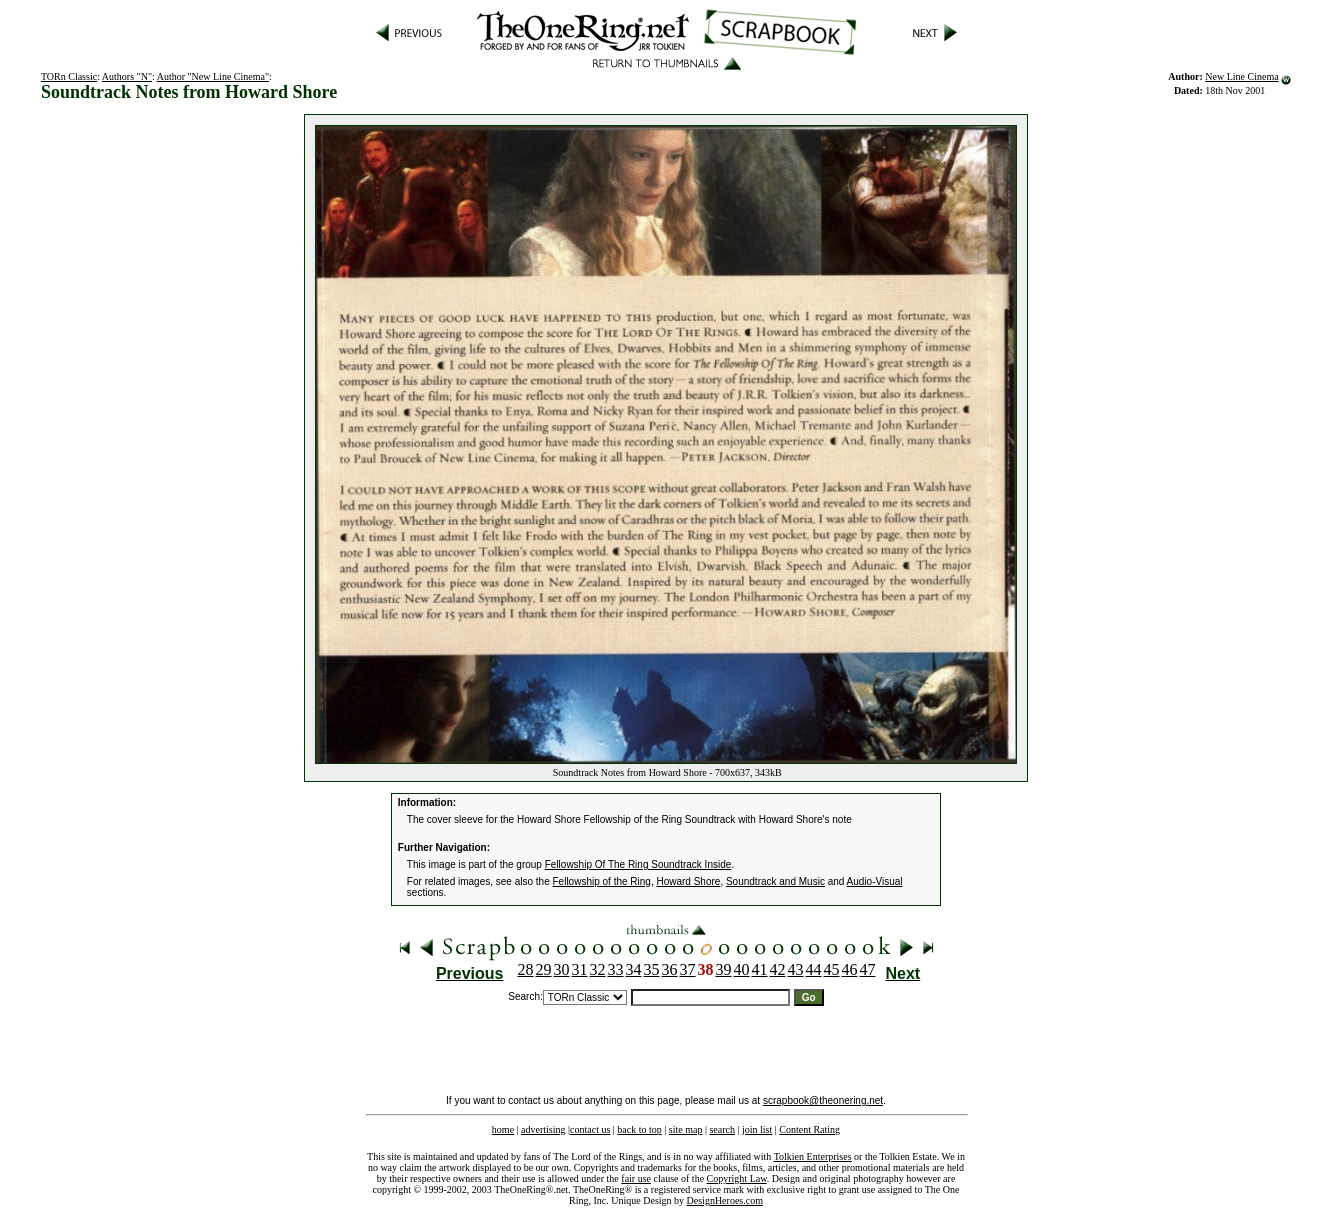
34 (634, 969)
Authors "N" (127, 76)
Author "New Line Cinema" (213, 76)
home (503, 1129)
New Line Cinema (1241, 76)
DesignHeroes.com (725, 1200)
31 (580, 969)
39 (724, 969)
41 (760, 969)
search (722, 1129)
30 (562, 969)
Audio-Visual (875, 881)
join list (757, 1129)
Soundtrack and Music (775, 881)
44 (814, 969)
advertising (543, 1129)
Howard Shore (688, 881)
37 (688, 969)
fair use (636, 1178)
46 (850, 969)
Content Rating (809, 1129)
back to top (639, 1129)
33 (616, 969)
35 (652, 969)
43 (796, 969)
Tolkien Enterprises (813, 1156)
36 (670, 969)
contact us (590, 1129)
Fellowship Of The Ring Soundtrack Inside (638, 864)
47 (868, 969)
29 (544, 969)
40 (742, 969)
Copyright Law (737, 1178)
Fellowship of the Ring (602, 881)
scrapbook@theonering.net (823, 1100)
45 (832, 969)
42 (778, 969)
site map (686, 1129)
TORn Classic (69, 76)
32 (598, 969)
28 (526, 969)
